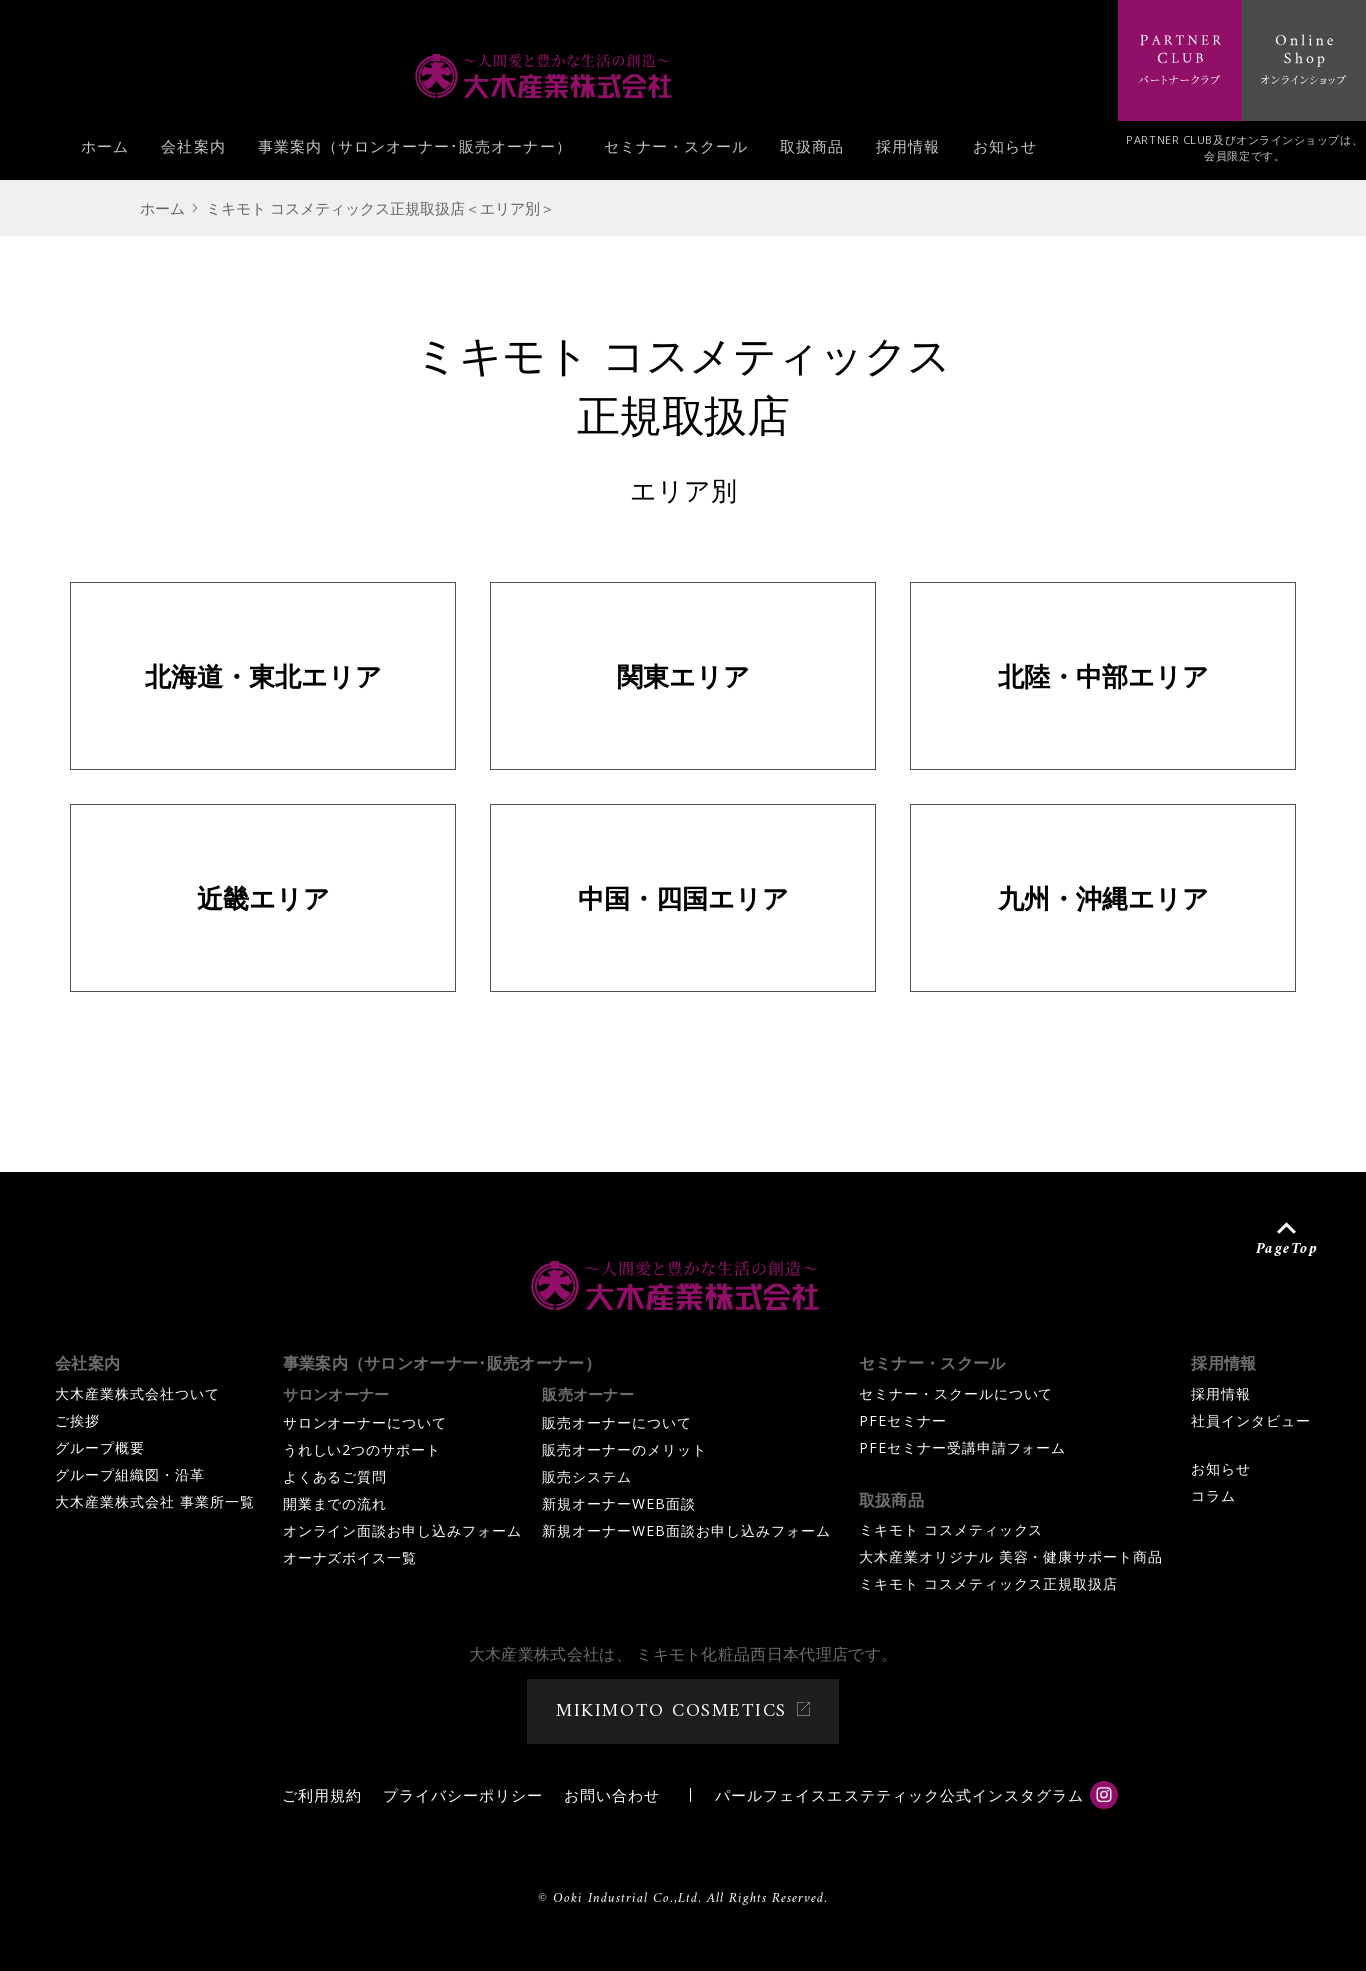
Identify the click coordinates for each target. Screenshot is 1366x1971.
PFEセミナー (903, 1420)
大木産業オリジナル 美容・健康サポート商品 (1011, 1556)
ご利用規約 (322, 1795)
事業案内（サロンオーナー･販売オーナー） (415, 151)
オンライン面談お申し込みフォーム (403, 1530)
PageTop (1287, 1248)
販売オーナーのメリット (624, 1449)
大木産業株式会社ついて (137, 1393)
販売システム (587, 1476)
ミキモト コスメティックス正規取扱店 (989, 1583)
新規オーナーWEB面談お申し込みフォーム (686, 1530)
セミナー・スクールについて (956, 1393)
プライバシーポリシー (463, 1795)
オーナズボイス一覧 (350, 1557)
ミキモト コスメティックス (951, 1529)
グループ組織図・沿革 (130, 1474)
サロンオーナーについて (365, 1422)
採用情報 (908, 151)
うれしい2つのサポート (362, 1449)
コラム (1213, 1495)
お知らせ (1005, 151)
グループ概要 (100, 1447)
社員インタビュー (1251, 1420)
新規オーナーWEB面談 (619, 1503)
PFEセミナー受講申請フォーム (963, 1447)
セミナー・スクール (676, 151)
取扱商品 (812, 151)
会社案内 (193, 151)
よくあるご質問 (335, 1476)
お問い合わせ (612, 1795)
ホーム (105, 151)
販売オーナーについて (617, 1422)
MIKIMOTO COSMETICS (671, 1711)
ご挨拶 (77, 1420)
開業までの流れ (335, 1503)
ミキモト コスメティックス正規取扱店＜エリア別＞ (380, 208)
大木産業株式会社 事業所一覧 (155, 1501)
